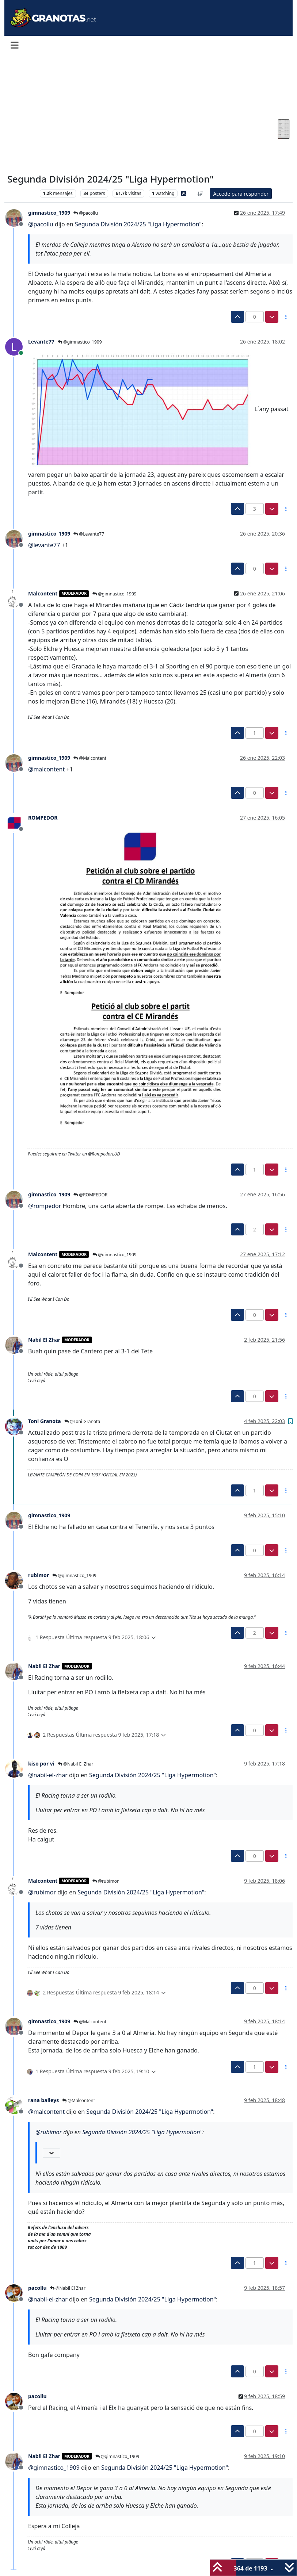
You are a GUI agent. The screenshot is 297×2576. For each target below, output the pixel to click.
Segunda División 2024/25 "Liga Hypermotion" (138, 224)
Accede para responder (241, 193)
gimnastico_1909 (49, 212)
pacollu (37, 2287)
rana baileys (43, 2100)
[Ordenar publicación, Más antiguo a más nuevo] (200, 193)
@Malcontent (89, 758)
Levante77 (41, 341)
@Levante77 (88, 534)
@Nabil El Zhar (75, 1764)
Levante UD (21, 193)
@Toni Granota (82, 1421)
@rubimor (105, 1881)
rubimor (38, 1575)
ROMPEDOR (43, 817)
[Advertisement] (139, 114)
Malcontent (42, 593)
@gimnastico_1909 (80, 342)
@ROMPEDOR (90, 1195)
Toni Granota (44, 1421)
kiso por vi (41, 1763)
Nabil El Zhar (44, 1339)
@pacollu (85, 213)
